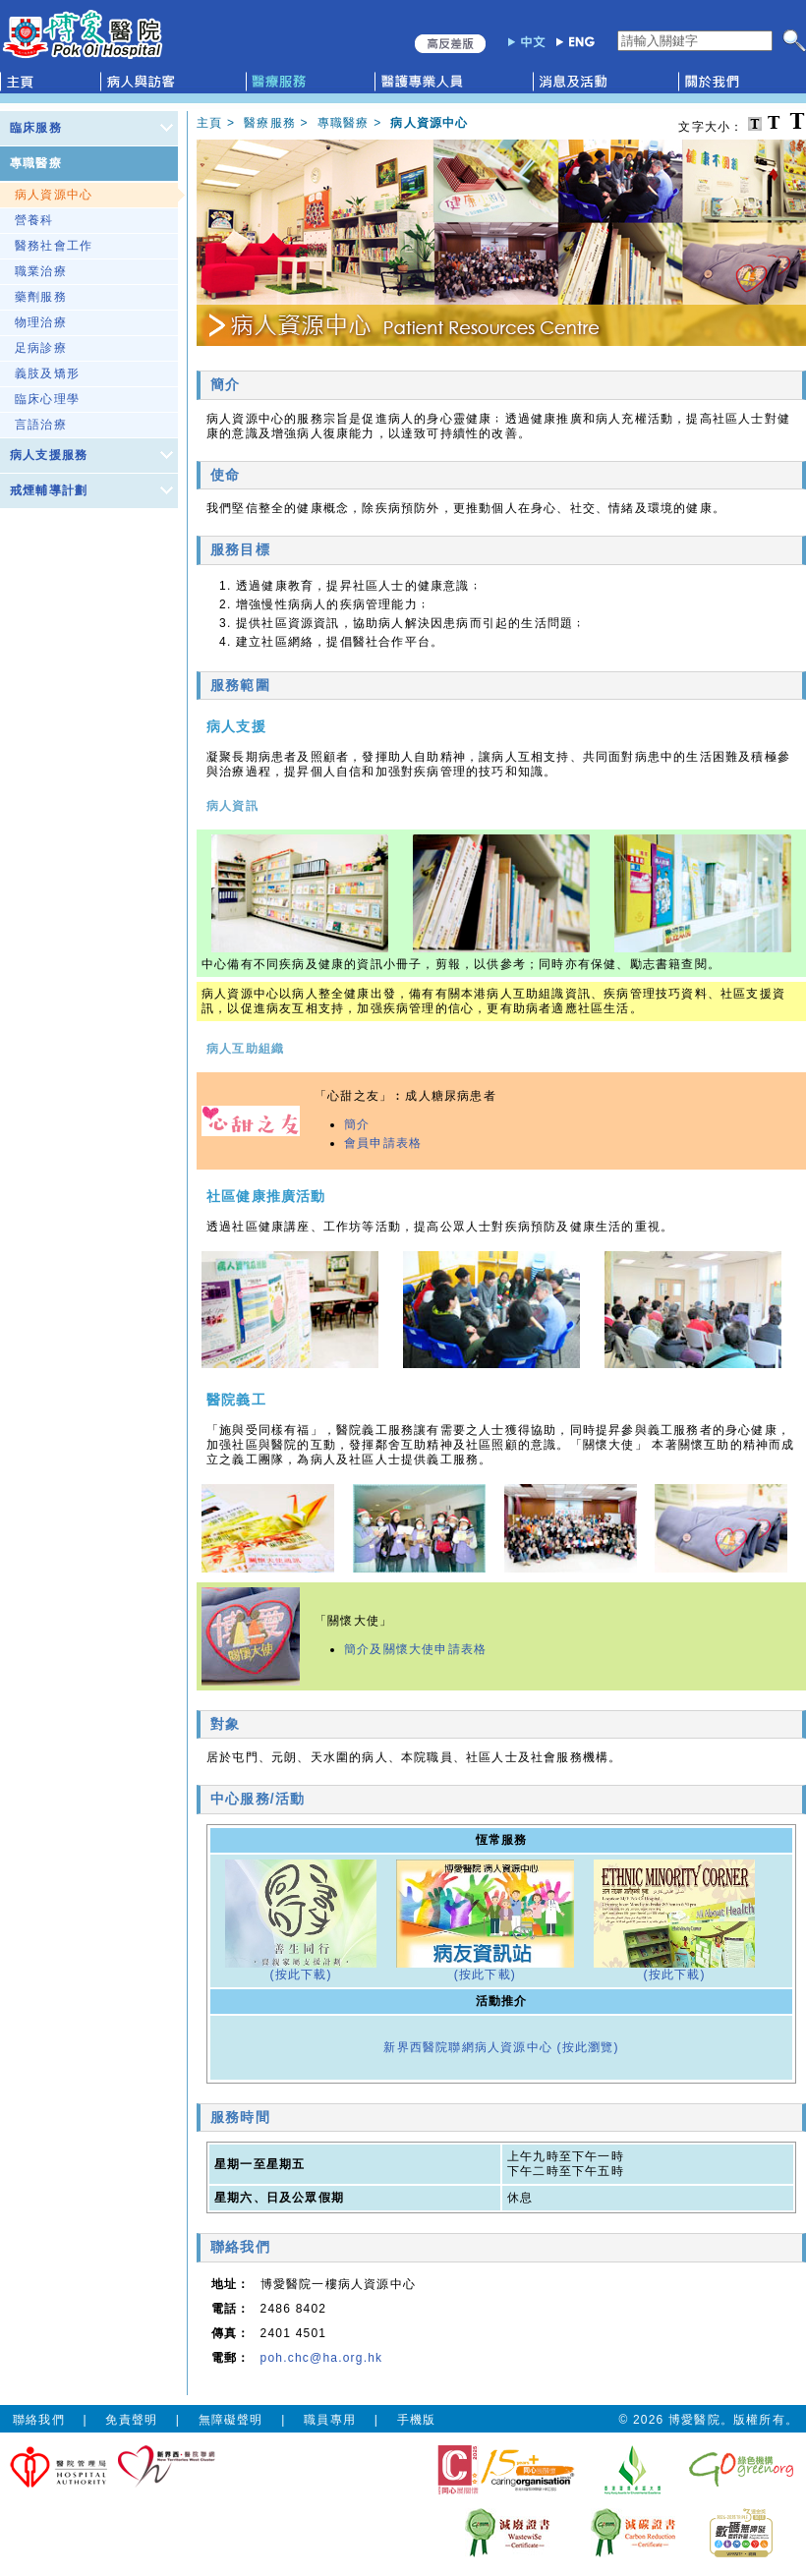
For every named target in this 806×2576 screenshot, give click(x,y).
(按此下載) (300, 1974)
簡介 (357, 1124)
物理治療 (41, 322)
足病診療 (41, 348)
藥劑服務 (41, 297)
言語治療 (41, 424)
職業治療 (41, 271)
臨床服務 (36, 128)
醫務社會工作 (53, 246)
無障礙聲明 (231, 2420)
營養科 (34, 220)
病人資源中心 (53, 194)
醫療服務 (270, 123)
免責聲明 (131, 2420)
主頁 (209, 123)
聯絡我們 (39, 2420)
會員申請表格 (383, 1143)
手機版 (416, 2420)
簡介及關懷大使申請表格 (415, 1649)
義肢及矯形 (47, 373)
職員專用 (330, 2420)
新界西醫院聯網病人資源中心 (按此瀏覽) (500, 2047)
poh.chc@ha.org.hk (321, 2358)
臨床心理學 (47, 399)
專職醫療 (36, 163)
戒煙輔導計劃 (48, 490)
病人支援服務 (48, 455)
